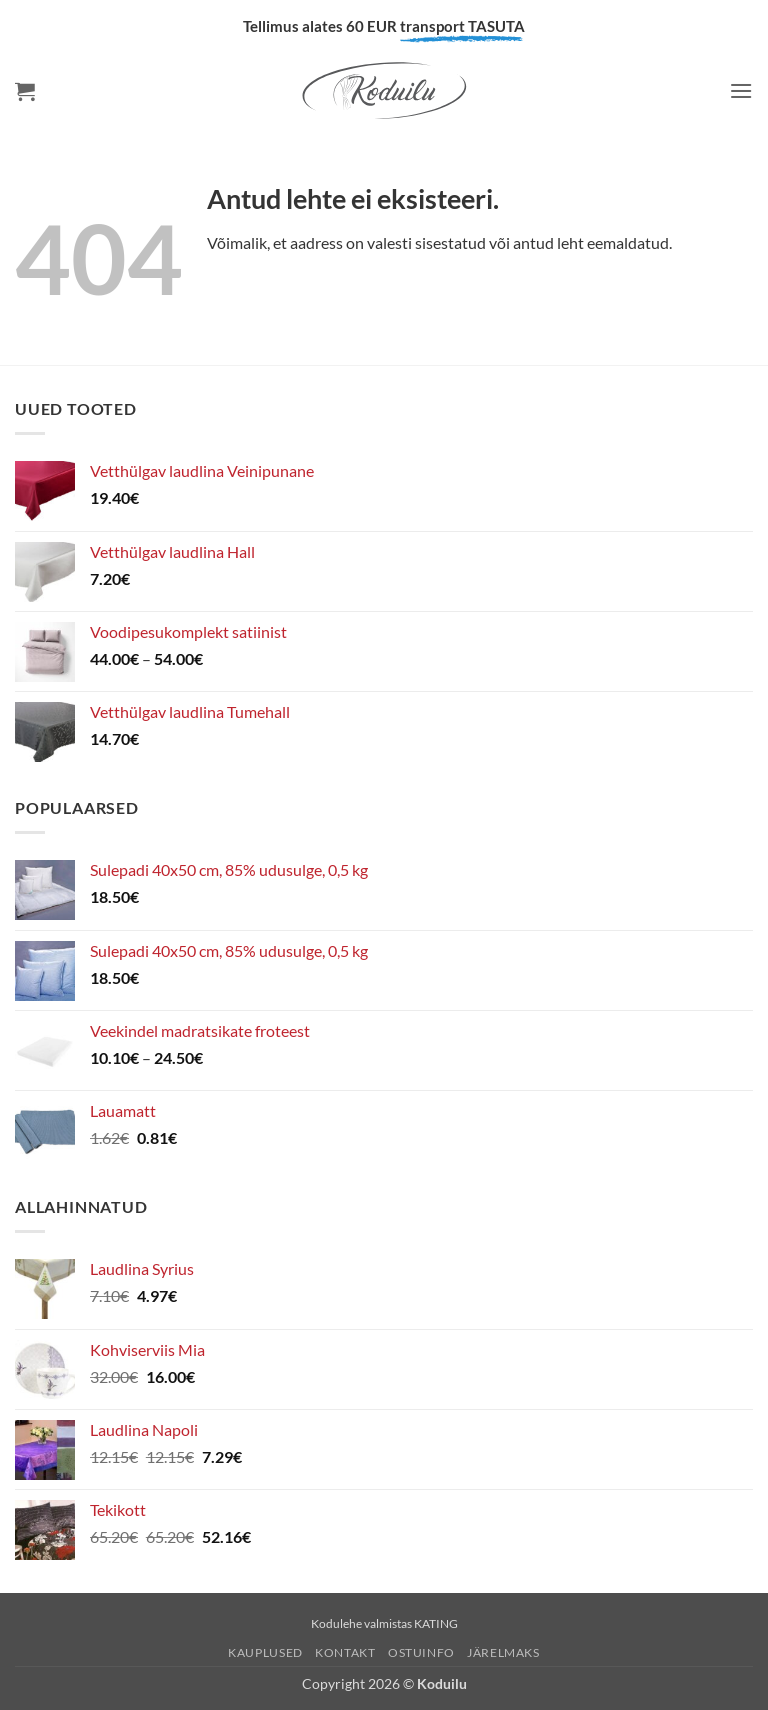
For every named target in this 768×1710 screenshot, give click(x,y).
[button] (25, 91)
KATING (436, 1623)
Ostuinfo (421, 1652)
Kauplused (265, 1652)
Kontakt (345, 1652)
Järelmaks (503, 1652)
